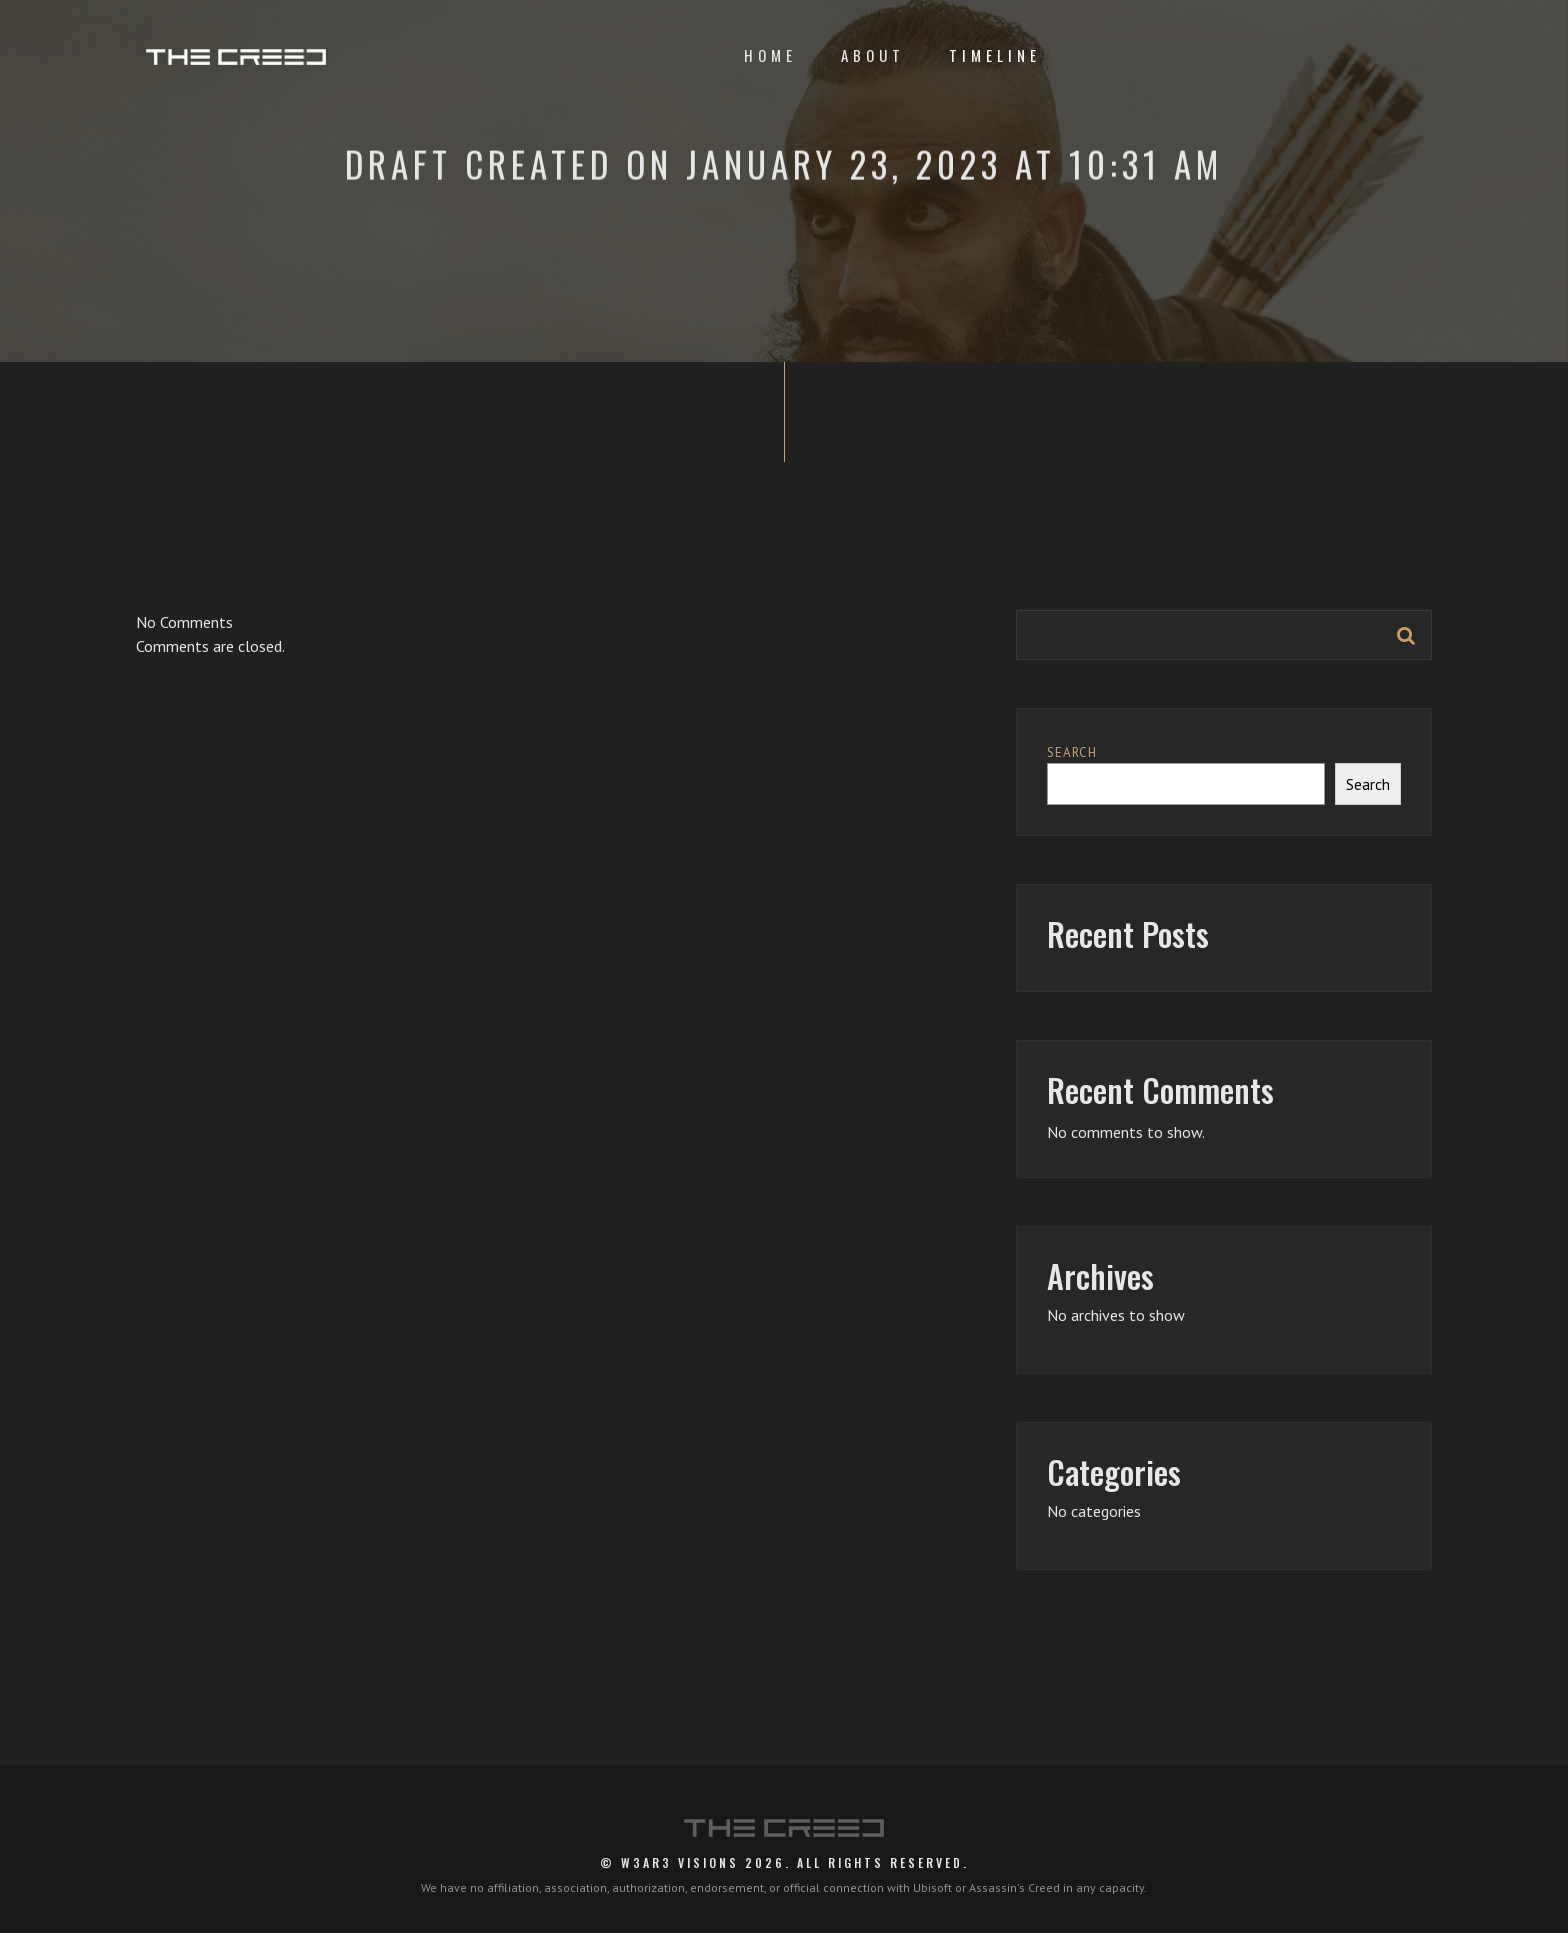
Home (770, 55)
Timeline (995, 55)
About (873, 55)
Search (1072, 752)
